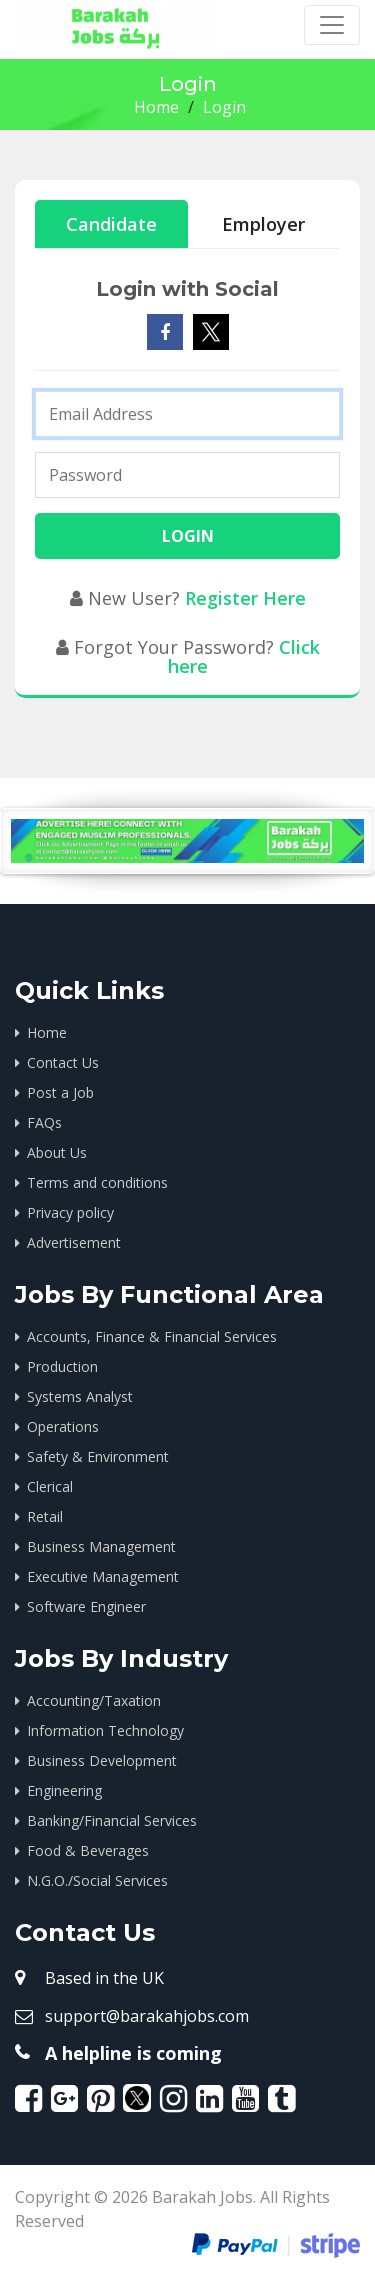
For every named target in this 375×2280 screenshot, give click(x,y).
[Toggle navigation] (332, 25)
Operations (63, 1426)
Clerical (50, 1486)
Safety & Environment (98, 1456)
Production (62, 1366)
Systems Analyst (80, 1396)
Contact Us (63, 1062)
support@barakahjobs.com (147, 2016)
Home (156, 107)
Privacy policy (70, 1212)
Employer (263, 224)
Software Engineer (86, 1606)
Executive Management (103, 1576)
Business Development (102, 1760)
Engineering (64, 1790)
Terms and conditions (97, 1182)
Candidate (111, 224)
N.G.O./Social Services (97, 1880)
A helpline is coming (133, 2053)
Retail (45, 1516)
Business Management (101, 1546)
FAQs (44, 1122)
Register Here (245, 598)
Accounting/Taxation (94, 1700)
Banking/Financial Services (112, 1820)
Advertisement (74, 1242)
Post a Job (60, 1092)
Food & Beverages (88, 1850)
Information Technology (105, 1730)
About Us (57, 1152)
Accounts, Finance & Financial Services (152, 1336)
